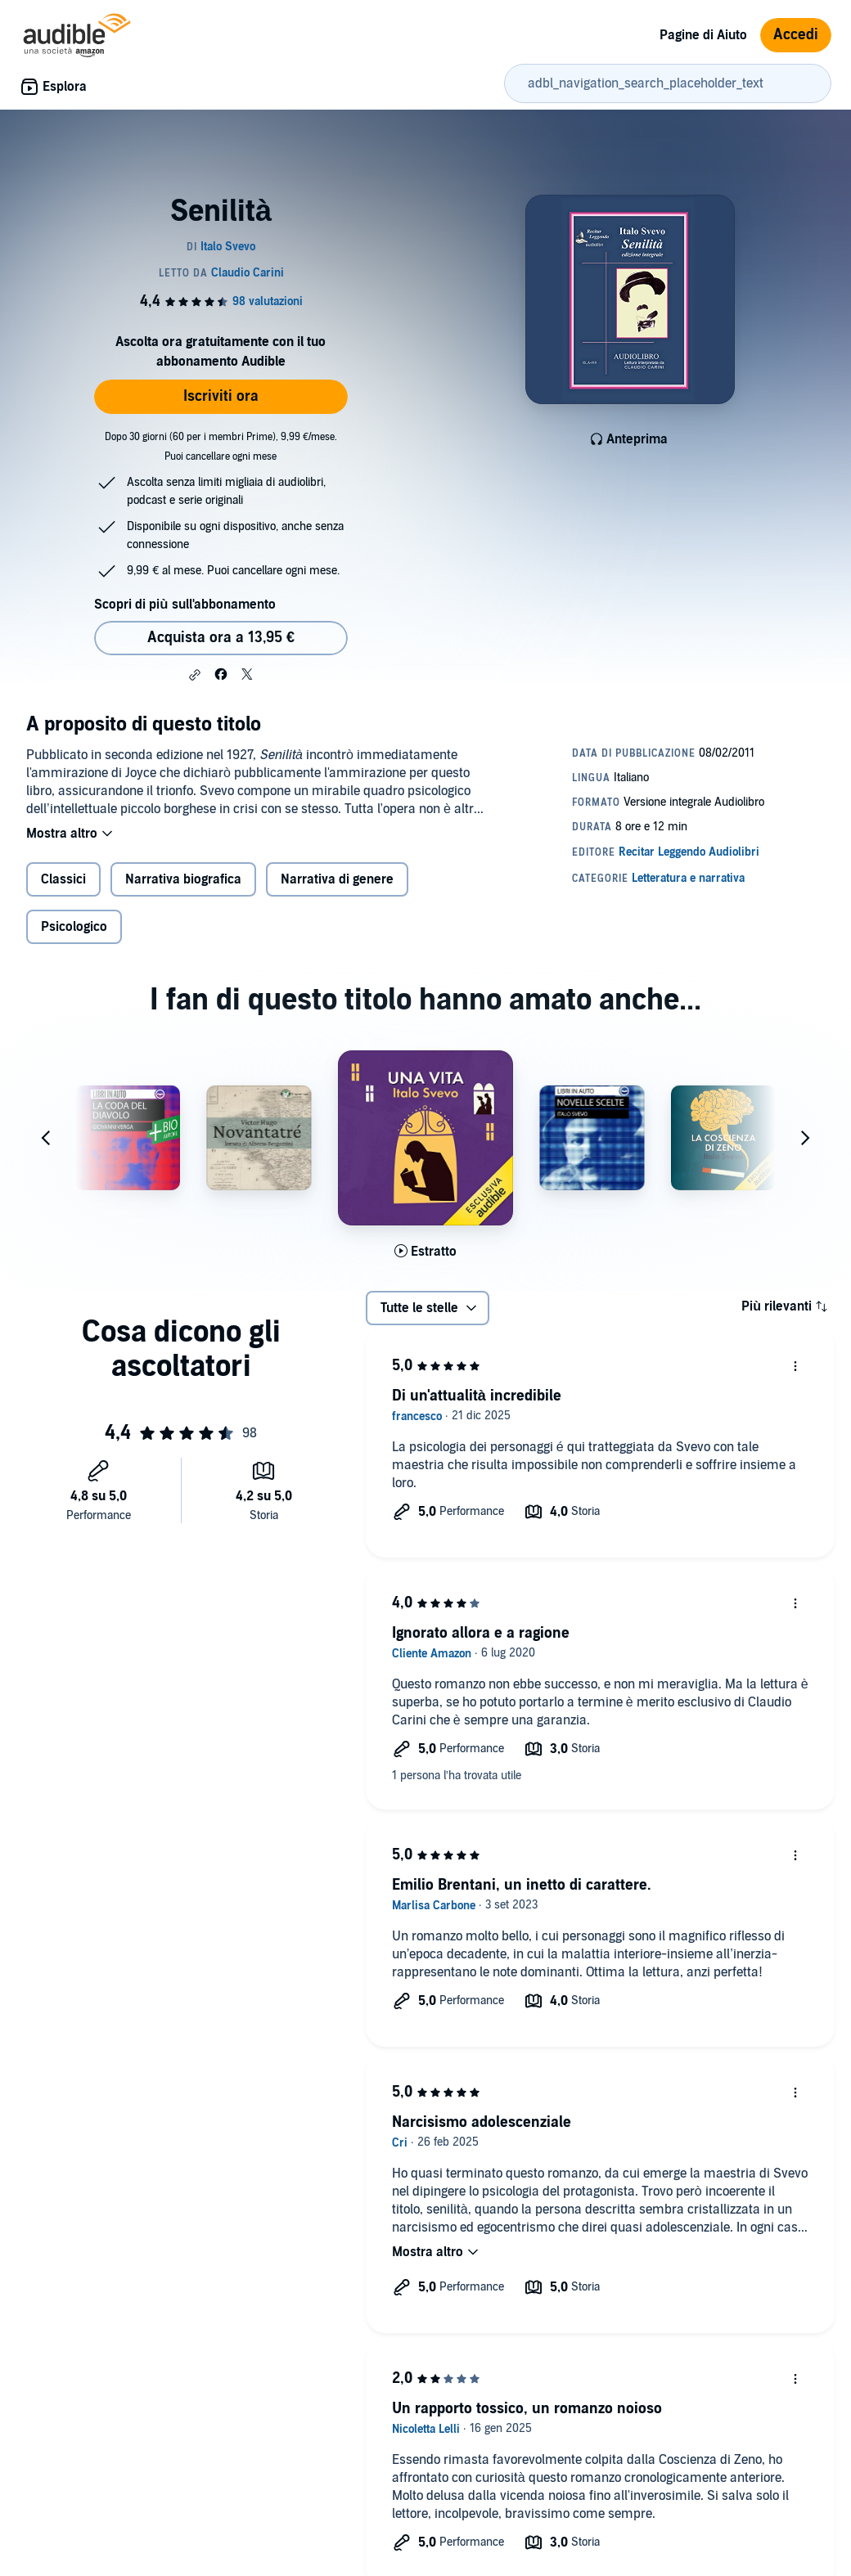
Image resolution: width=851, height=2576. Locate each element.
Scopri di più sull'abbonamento (184, 604)
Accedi (795, 34)
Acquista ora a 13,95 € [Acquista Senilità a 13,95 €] (221, 637)
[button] (194, 674)
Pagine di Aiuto (703, 35)
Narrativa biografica (183, 879)
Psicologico (74, 927)
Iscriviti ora (221, 396)
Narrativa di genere (337, 879)
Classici (63, 879)
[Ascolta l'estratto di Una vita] (425, 1251)
